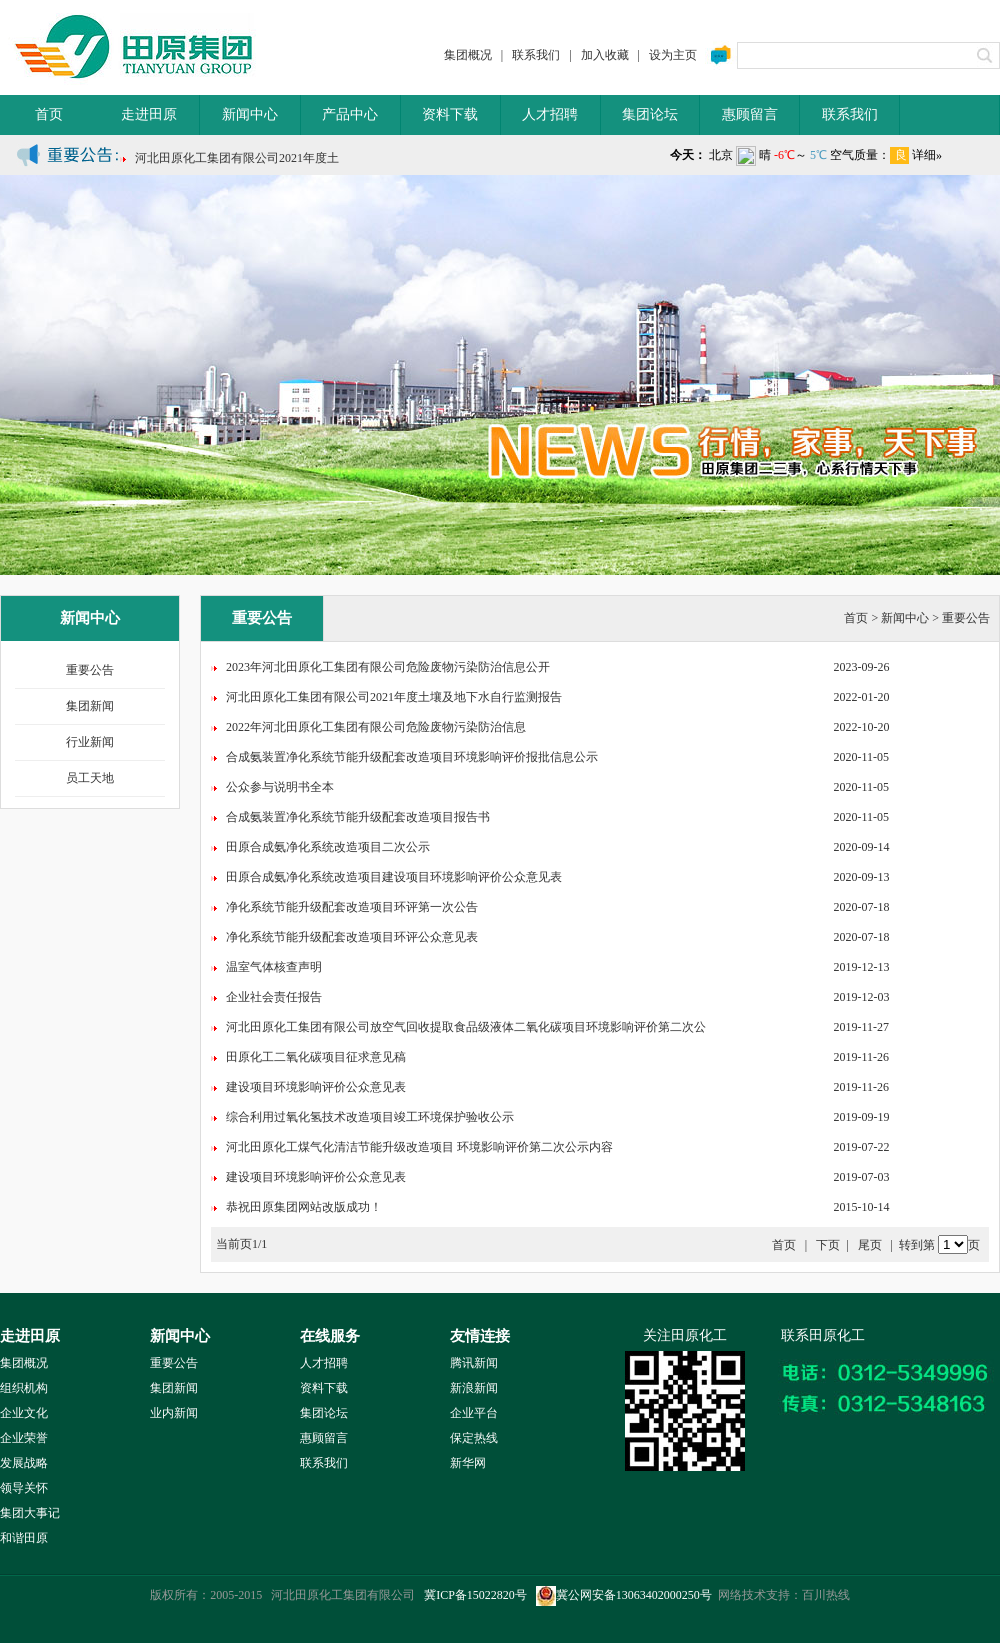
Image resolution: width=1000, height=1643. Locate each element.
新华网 (468, 1463)
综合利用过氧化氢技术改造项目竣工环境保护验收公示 (370, 1117)
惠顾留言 (750, 114)
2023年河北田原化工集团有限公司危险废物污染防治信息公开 (388, 667)
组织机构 (24, 1388)
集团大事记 (30, 1513)
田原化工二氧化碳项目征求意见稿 (316, 1057)
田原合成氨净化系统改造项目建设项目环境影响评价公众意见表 (394, 877)
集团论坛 (650, 114)
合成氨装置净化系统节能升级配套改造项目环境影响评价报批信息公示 (412, 757)
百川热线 (826, 1595)
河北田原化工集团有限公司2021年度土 (237, 162)
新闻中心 (250, 114)
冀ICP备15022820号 (475, 1595)
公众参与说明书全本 (280, 787)
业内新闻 (174, 1413)
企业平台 (474, 1413)
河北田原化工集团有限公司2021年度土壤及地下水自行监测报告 (394, 697)
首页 (49, 114)
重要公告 (90, 670)
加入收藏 (605, 55)
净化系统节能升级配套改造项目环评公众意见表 (352, 937)
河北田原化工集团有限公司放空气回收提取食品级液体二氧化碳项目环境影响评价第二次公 (466, 1027)
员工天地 (90, 778)
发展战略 (24, 1463)
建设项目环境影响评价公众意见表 (316, 1087)
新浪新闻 (474, 1388)
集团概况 (468, 55)
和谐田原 (24, 1538)
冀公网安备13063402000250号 (624, 1595)
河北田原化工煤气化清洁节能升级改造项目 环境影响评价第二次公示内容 (419, 1147)
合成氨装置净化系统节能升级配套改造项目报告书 (358, 817)
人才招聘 (550, 114)
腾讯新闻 (474, 1363)
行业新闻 (90, 742)
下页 (828, 1245)
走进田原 (149, 114)
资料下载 (450, 114)
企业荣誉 (24, 1438)
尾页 (870, 1245)
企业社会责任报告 (274, 997)
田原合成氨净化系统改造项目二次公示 (328, 847)
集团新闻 (90, 706)
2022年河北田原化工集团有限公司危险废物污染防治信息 (376, 727)
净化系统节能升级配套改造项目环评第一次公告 (352, 907)
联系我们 (536, 55)
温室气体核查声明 (274, 967)
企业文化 (24, 1413)
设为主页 (673, 55)
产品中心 (350, 114)
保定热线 (474, 1438)
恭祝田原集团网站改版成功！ (304, 1207)
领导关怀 (24, 1488)
